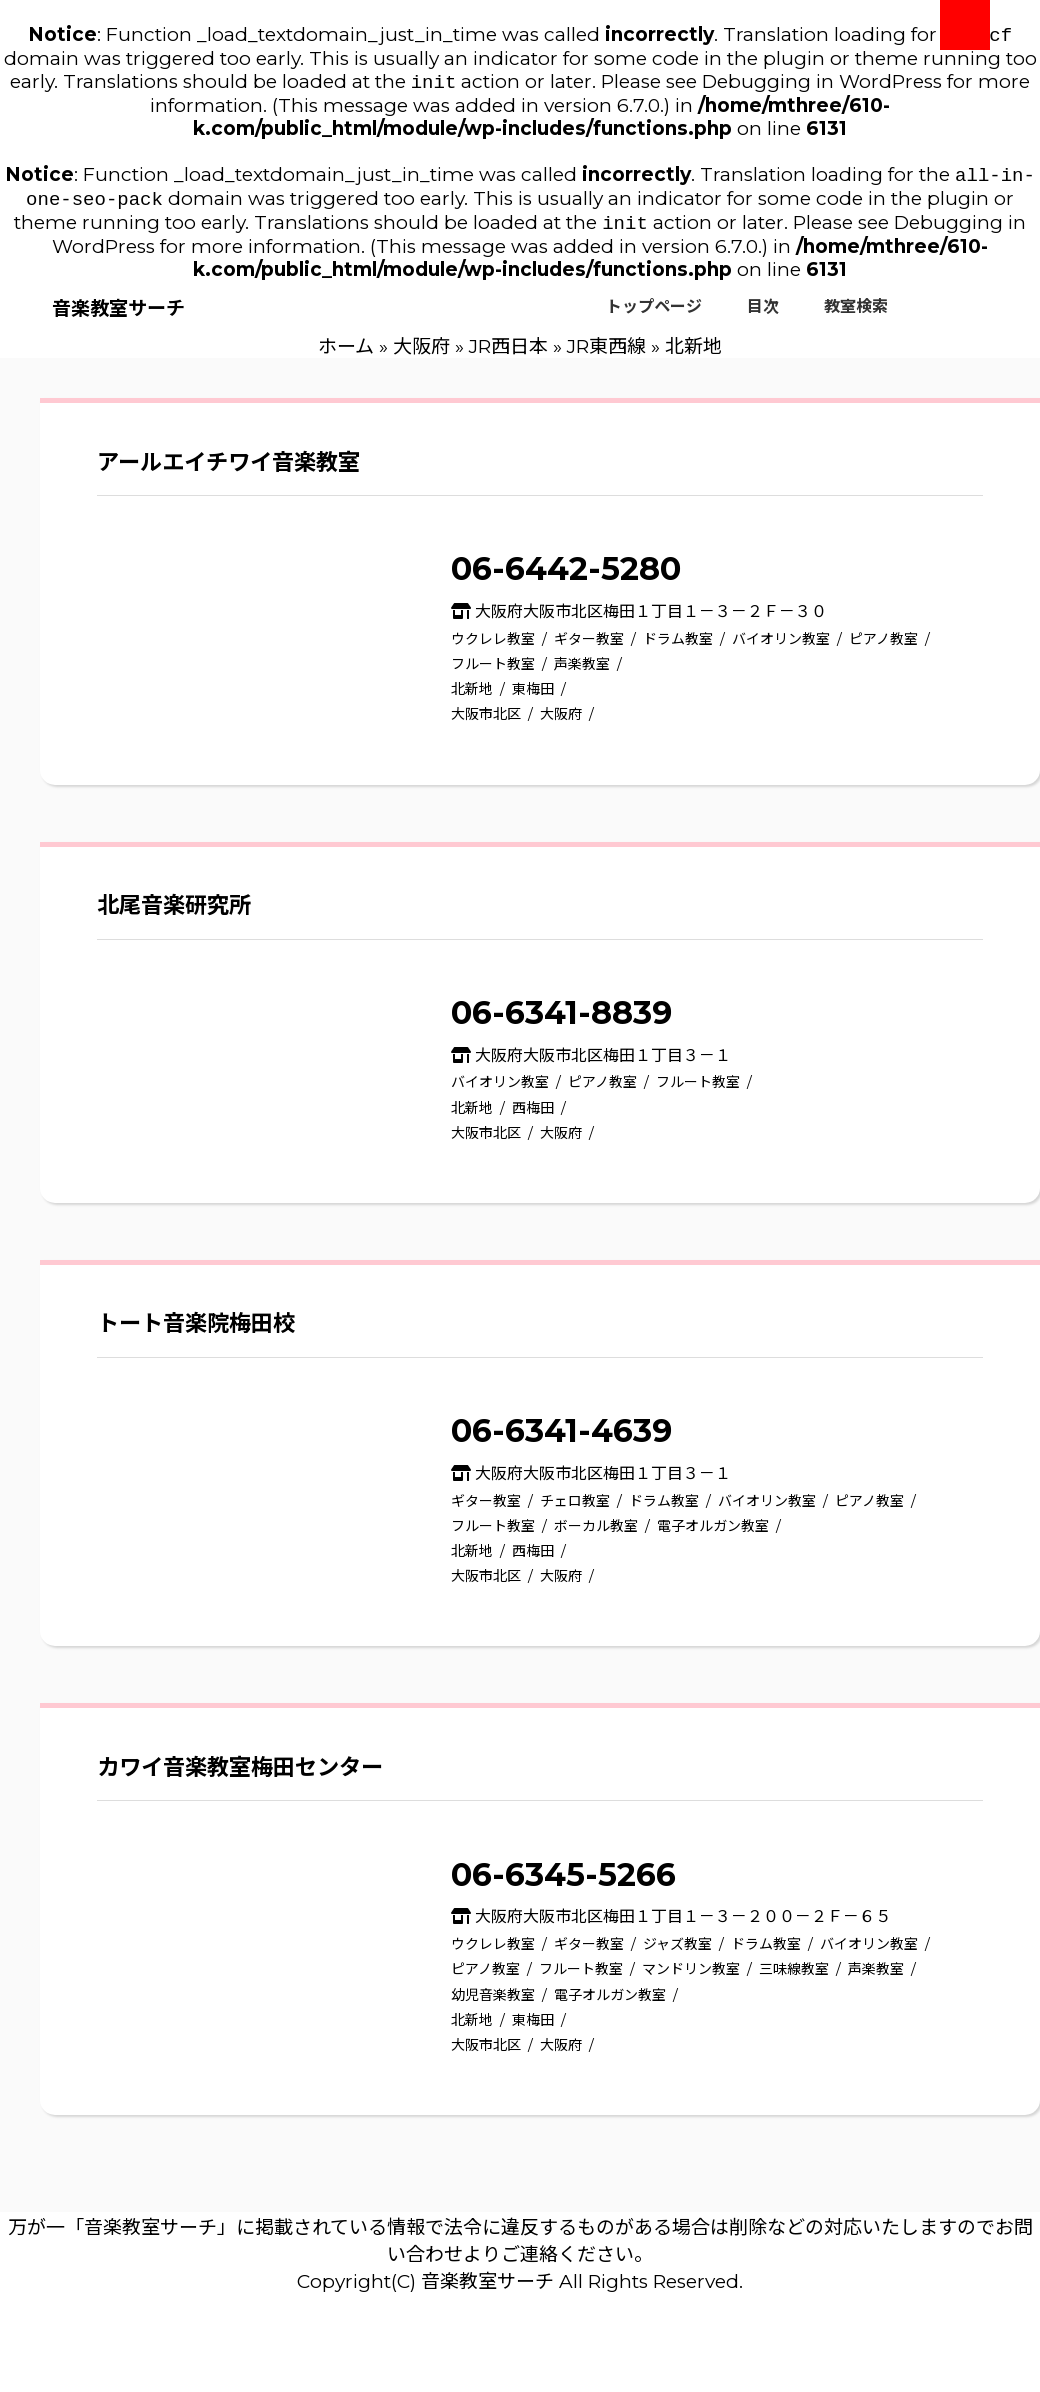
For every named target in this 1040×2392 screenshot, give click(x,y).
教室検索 (856, 316)
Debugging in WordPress (822, 85)
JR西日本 (508, 356)
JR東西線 (606, 356)
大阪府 (421, 356)
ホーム (346, 356)
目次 (763, 316)
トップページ (654, 316)
